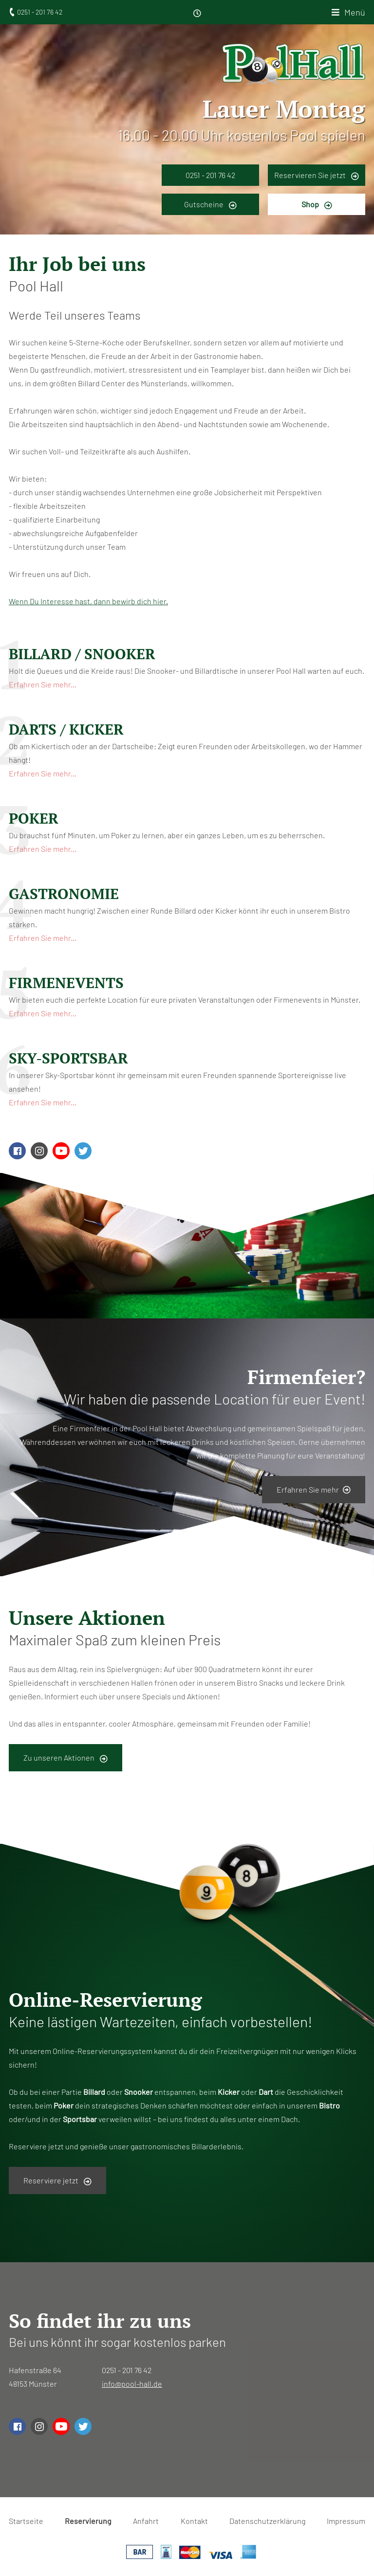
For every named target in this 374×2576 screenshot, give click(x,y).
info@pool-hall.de (132, 2383)
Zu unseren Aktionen (65, 1758)
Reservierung (88, 2520)
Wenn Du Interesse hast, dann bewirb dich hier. (88, 601)
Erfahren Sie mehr (314, 1489)
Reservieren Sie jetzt (316, 175)
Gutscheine (210, 204)
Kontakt (194, 2520)
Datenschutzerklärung (267, 2520)
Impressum (346, 2520)
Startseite (26, 2520)
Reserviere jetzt (57, 2180)
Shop (316, 204)
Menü (354, 12)
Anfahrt (146, 2520)
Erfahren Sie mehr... (42, 684)
